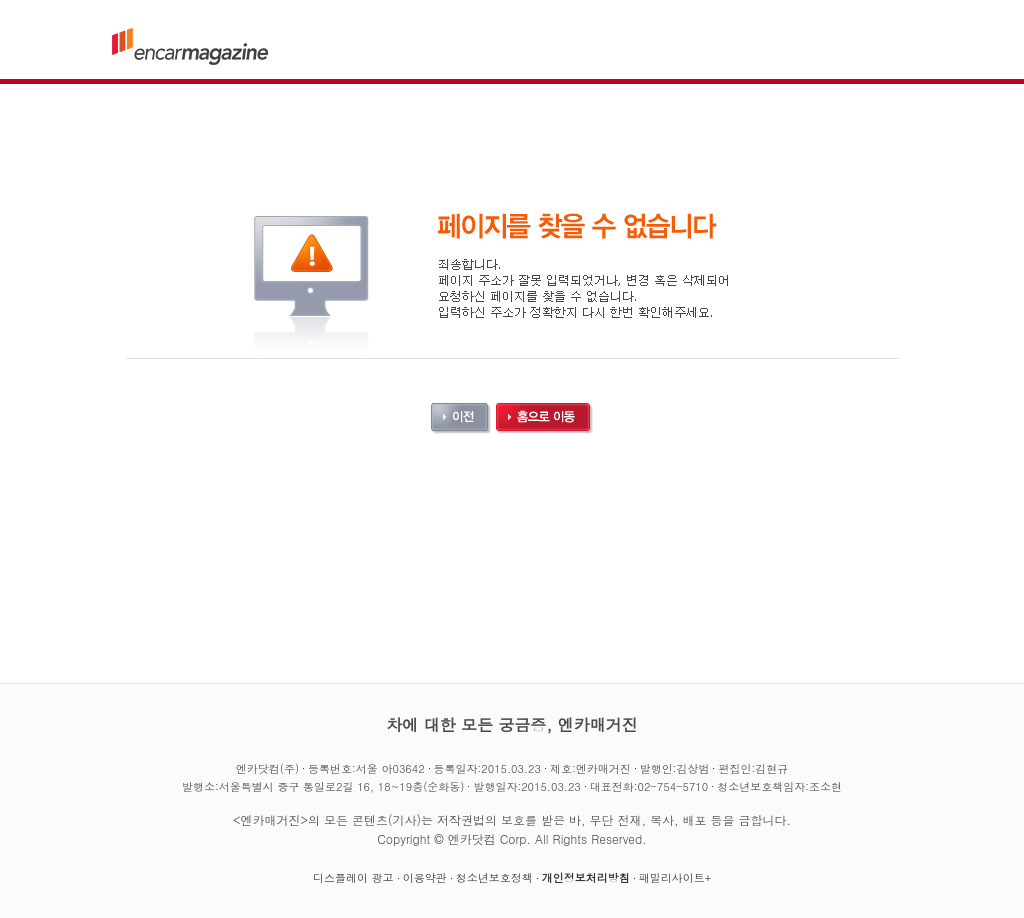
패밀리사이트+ (675, 877)
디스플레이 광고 (353, 877)
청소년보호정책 (494, 877)
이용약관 (425, 877)
